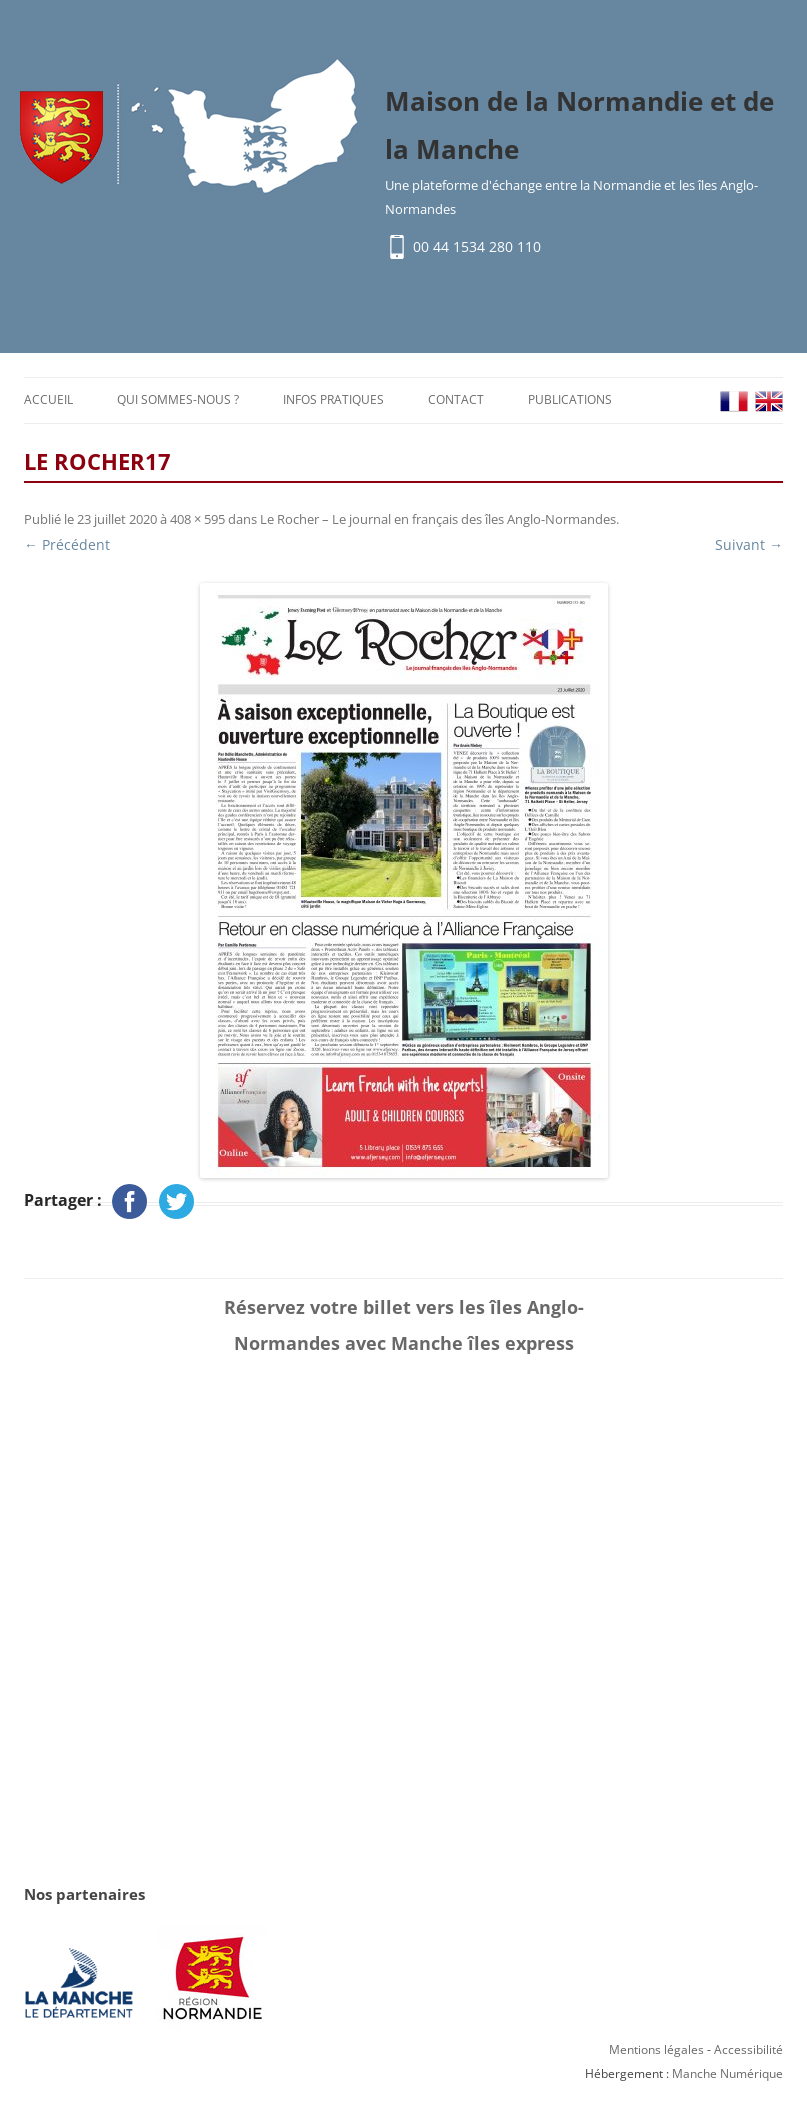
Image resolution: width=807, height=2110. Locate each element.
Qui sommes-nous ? (178, 399)
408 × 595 (197, 519)
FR (734, 401)
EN (769, 401)
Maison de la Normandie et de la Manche (579, 125)
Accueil (48, 399)
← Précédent (67, 544)
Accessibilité (748, 2049)
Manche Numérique (727, 2073)
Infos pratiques (333, 399)
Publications (570, 399)
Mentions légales (656, 2049)
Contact (456, 399)
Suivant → (749, 544)
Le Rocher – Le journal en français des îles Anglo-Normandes (438, 519)
